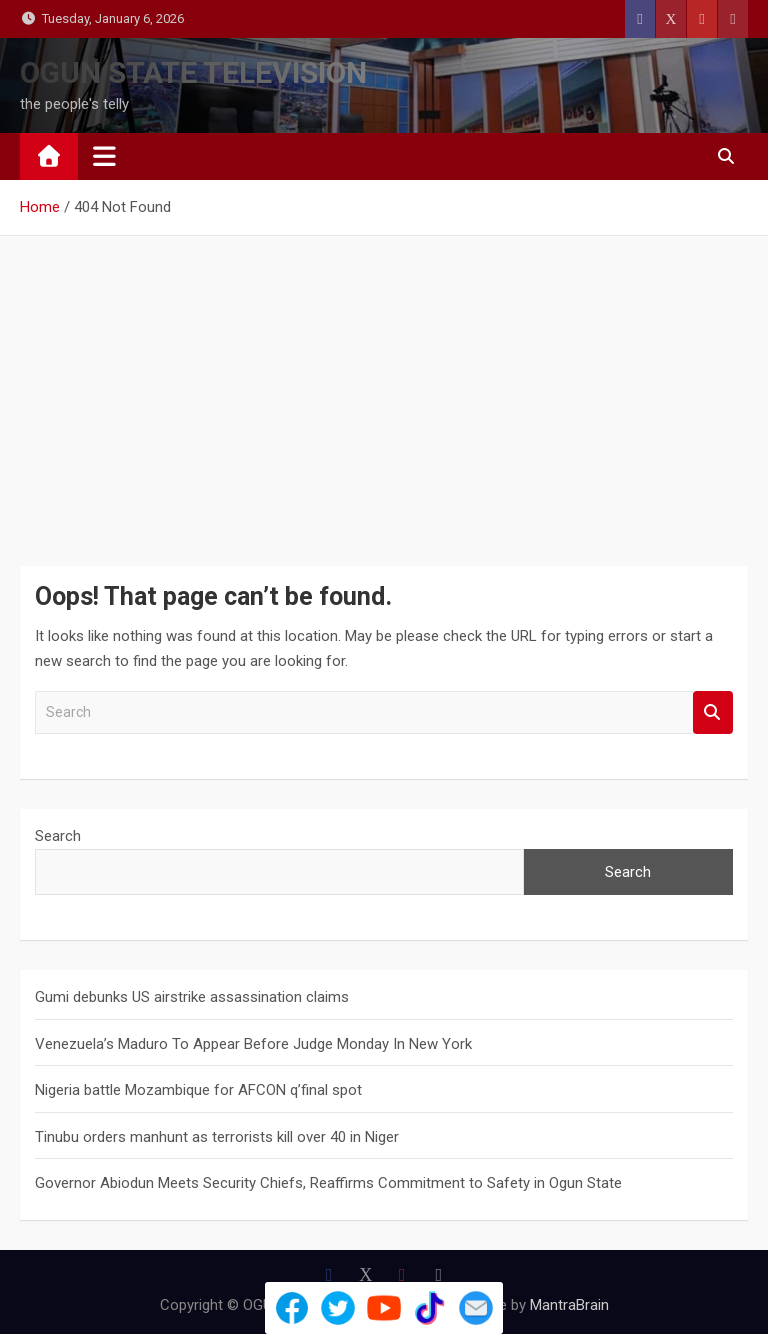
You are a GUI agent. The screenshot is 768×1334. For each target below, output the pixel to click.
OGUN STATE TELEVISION (193, 72)
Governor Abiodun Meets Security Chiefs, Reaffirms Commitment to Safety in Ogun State (328, 1183)
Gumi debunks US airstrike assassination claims (192, 997)
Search (713, 712)
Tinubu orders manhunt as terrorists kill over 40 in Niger (217, 1137)
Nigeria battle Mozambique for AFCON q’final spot (198, 1090)
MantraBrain (569, 1305)
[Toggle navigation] (104, 156)
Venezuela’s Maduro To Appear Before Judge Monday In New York (253, 1044)
